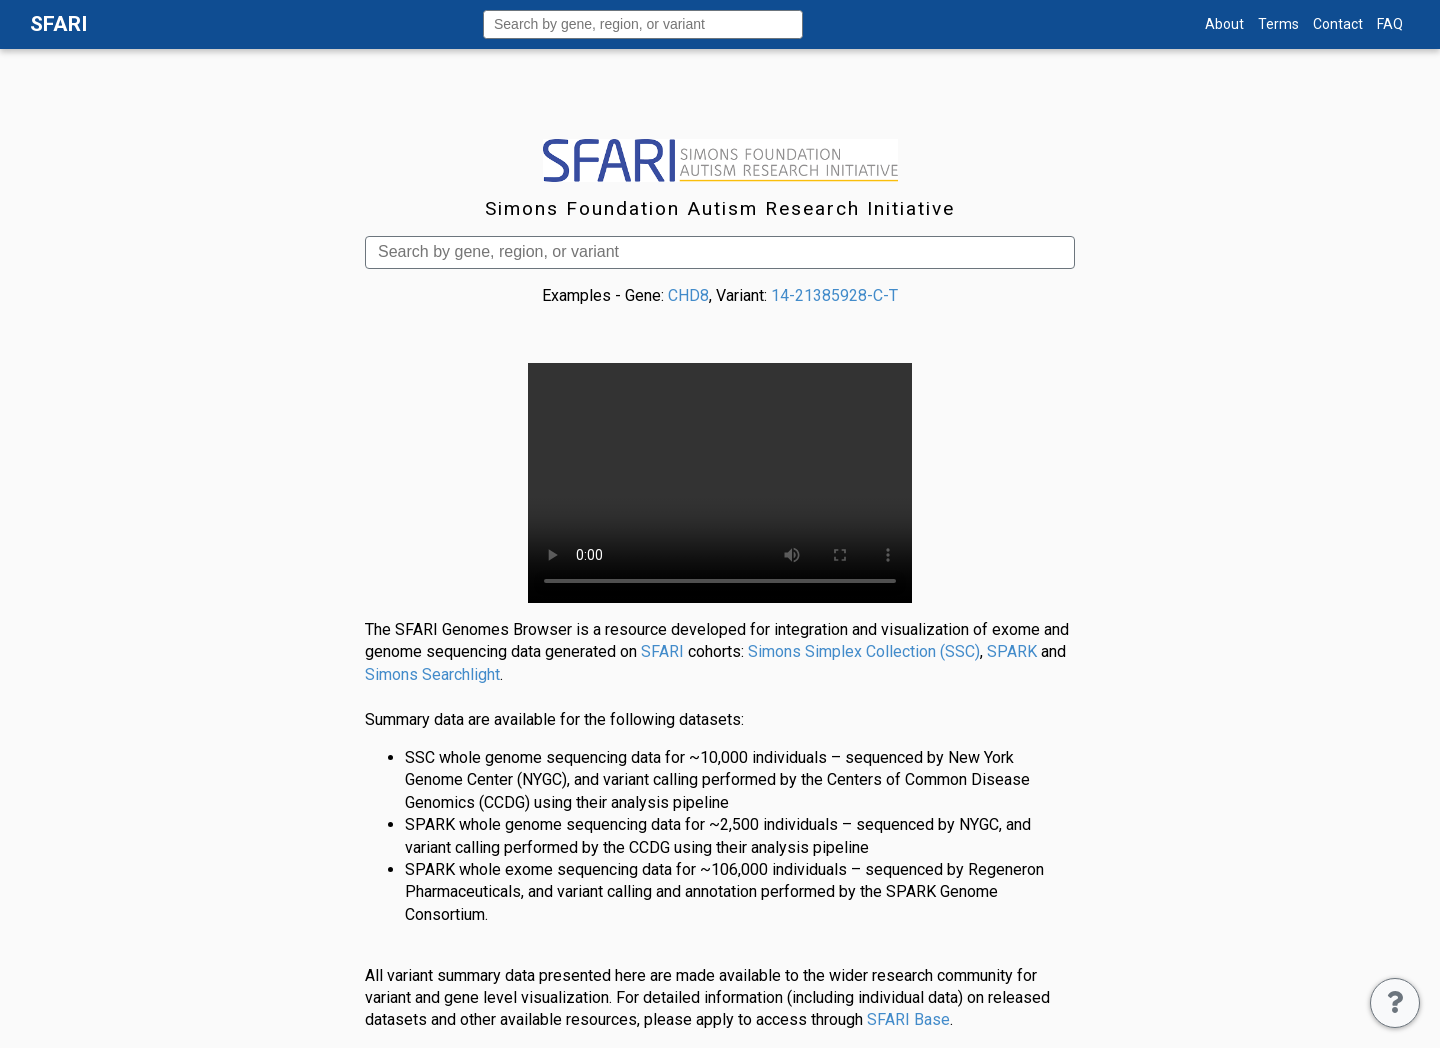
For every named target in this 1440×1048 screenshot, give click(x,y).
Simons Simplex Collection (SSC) (864, 651)
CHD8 (688, 295)
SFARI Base (908, 1019)
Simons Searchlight (432, 674)
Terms (1278, 24)
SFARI (662, 651)
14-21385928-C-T (834, 295)
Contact (1338, 24)
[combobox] (643, 24)
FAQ (1390, 24)
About (1224, 24)
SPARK (1012, 651)
